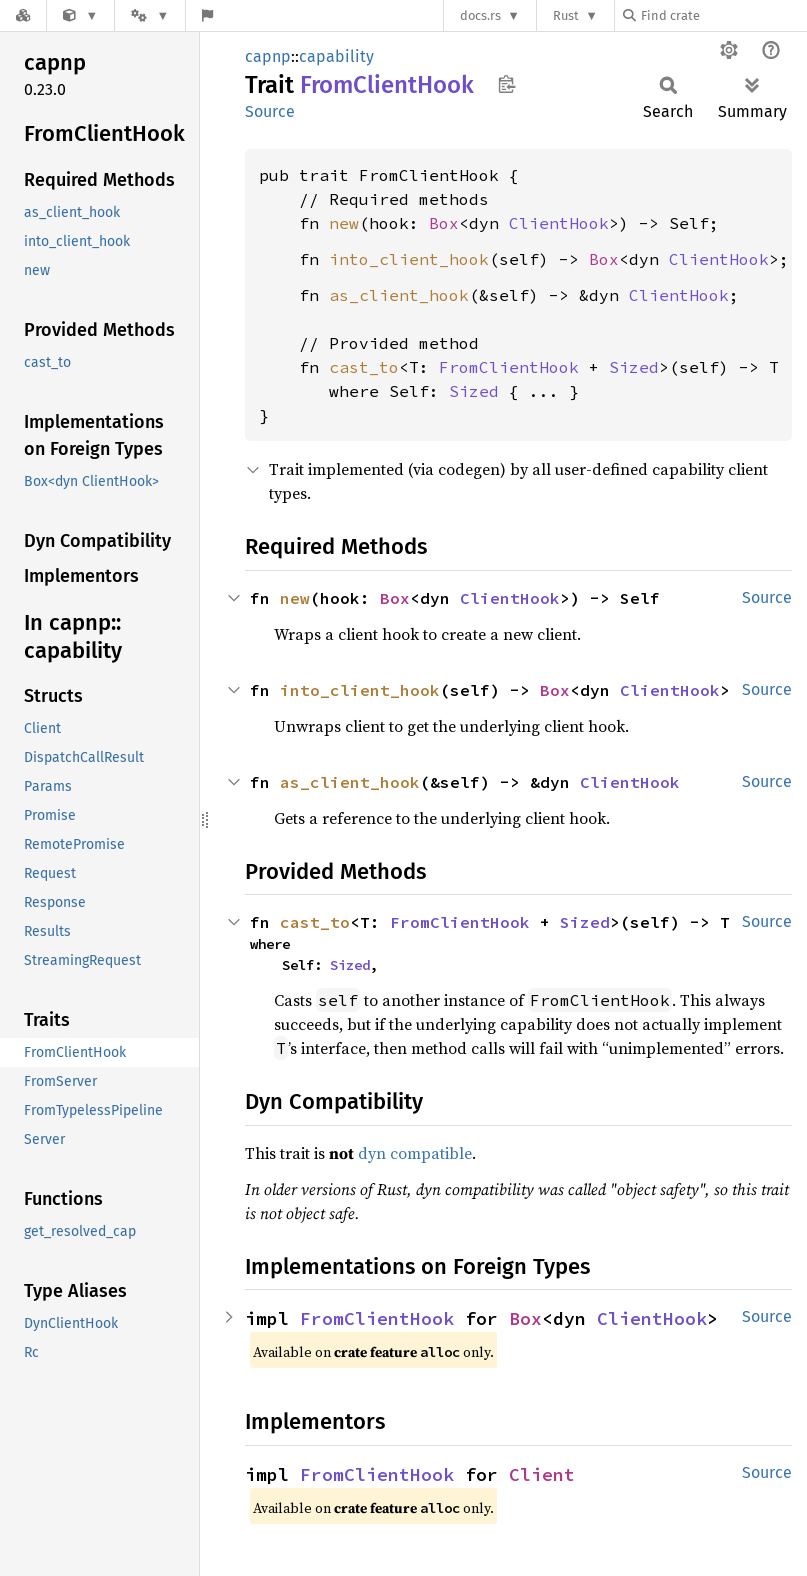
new (344, 223)
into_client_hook (409, 259)
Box (444, 223)
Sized (634, 367)
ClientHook (559, 223)
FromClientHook (509, 367)
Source (270, 111)
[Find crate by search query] (723, 15)
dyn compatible (415, 1153)
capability (336, 56)
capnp (268, 56)
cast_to (364, 367)
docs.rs (480, 15)
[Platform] (150, 15)
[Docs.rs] (23, 15)
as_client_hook (399, 295)
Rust (566, 15)
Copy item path (506, 84)
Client (542, 1474)
